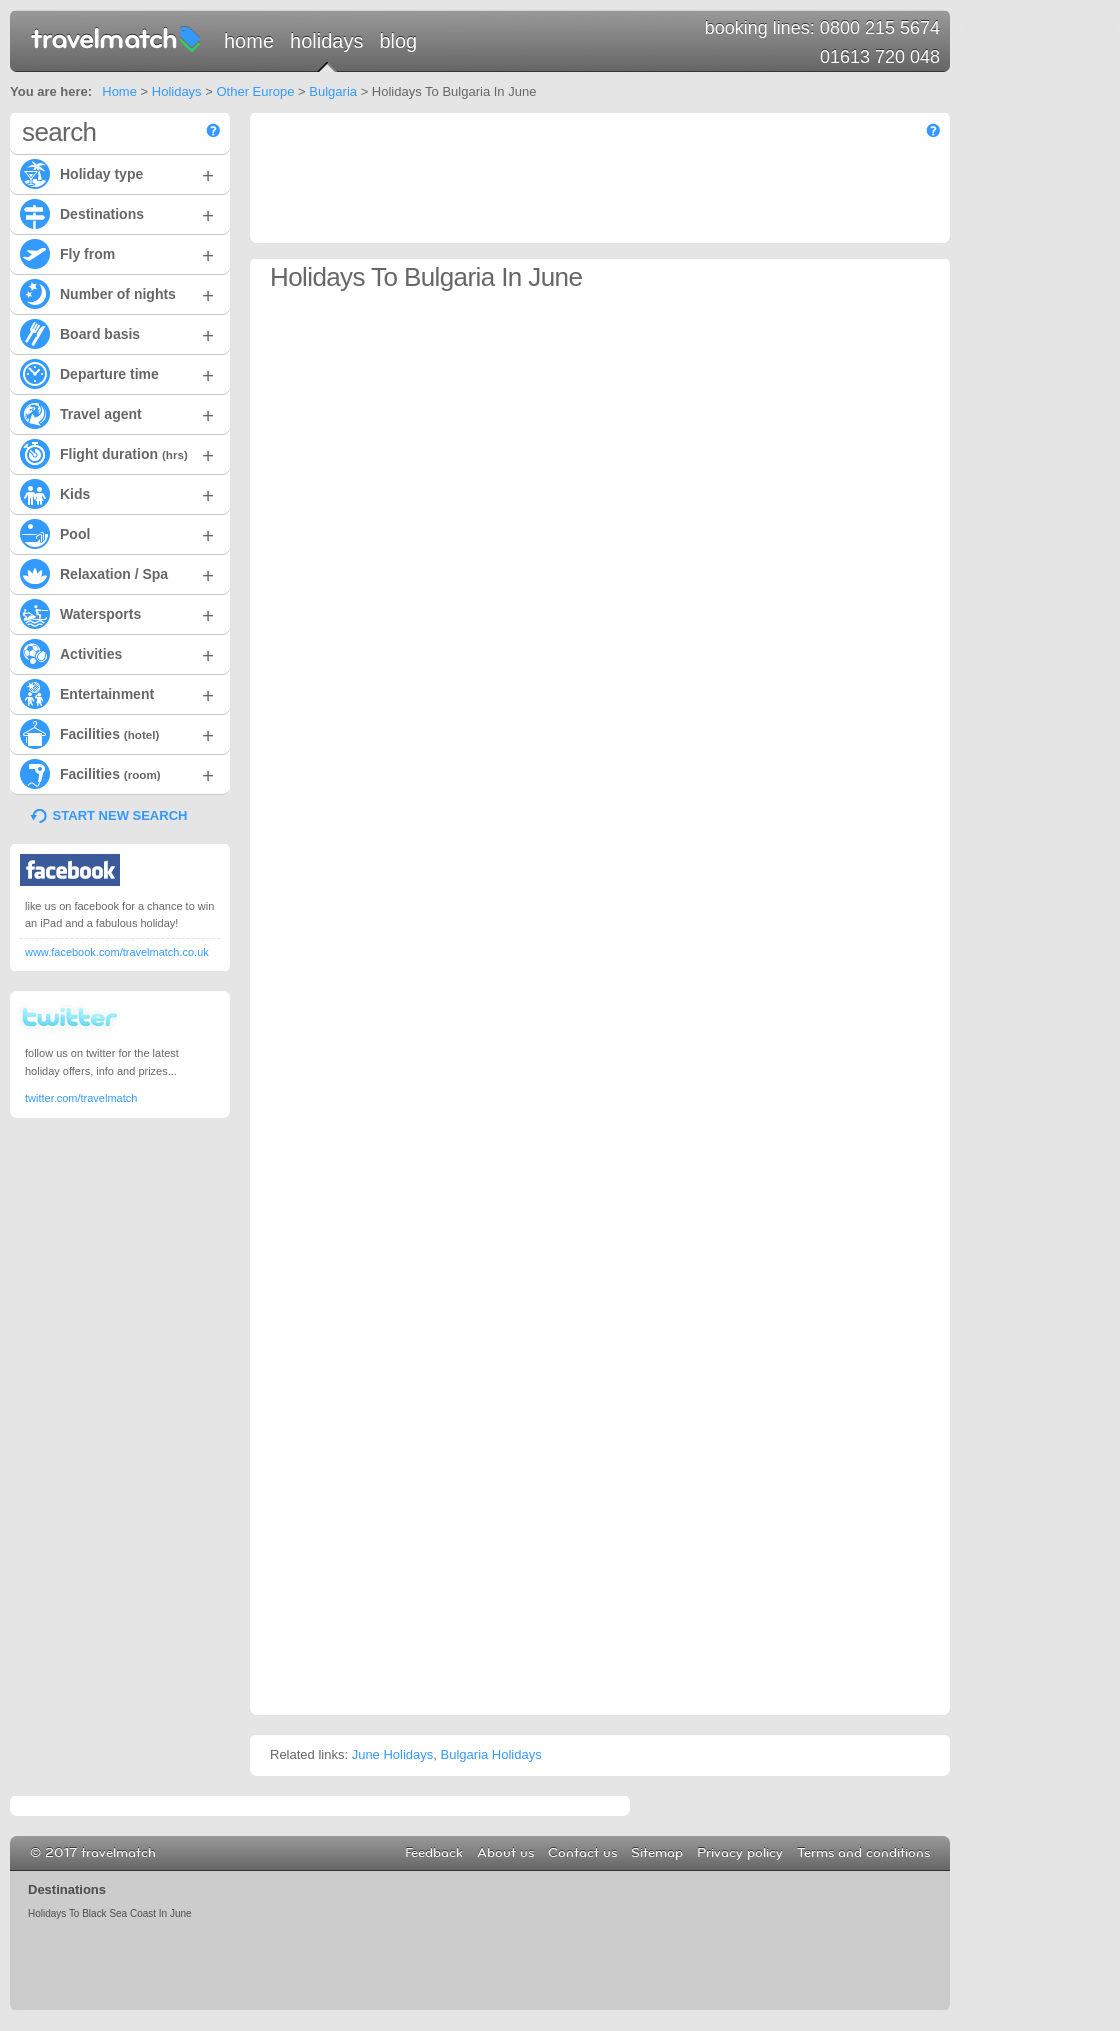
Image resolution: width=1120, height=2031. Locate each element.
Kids (117, 493)
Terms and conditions (863, 1853)
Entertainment (117, 693)
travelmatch (117, 38)
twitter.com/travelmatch (81, 1098)
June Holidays (393, 1754)
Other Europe (255, 91)
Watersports (117, 613)
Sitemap (657, 1853)
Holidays (326, 41)
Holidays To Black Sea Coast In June (110, 1913)
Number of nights (117, 293)
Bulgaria (333, 91)
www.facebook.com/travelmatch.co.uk (117, 952)
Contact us (582, 1853)
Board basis (117, 333)
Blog (398, 41)
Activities (117, 653)
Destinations (117, 213)
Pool (117, 533)
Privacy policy (740, 1853)
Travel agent (117, 413)
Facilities (117, 733)
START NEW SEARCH (120, 815)
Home (249, 41)
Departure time (117, 373)
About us (505, 1853)
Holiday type (117, 173)
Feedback (434, 1853)
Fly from (117, 253)
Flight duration (117, 453)
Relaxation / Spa (117, 573)
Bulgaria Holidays (491, 1754)
